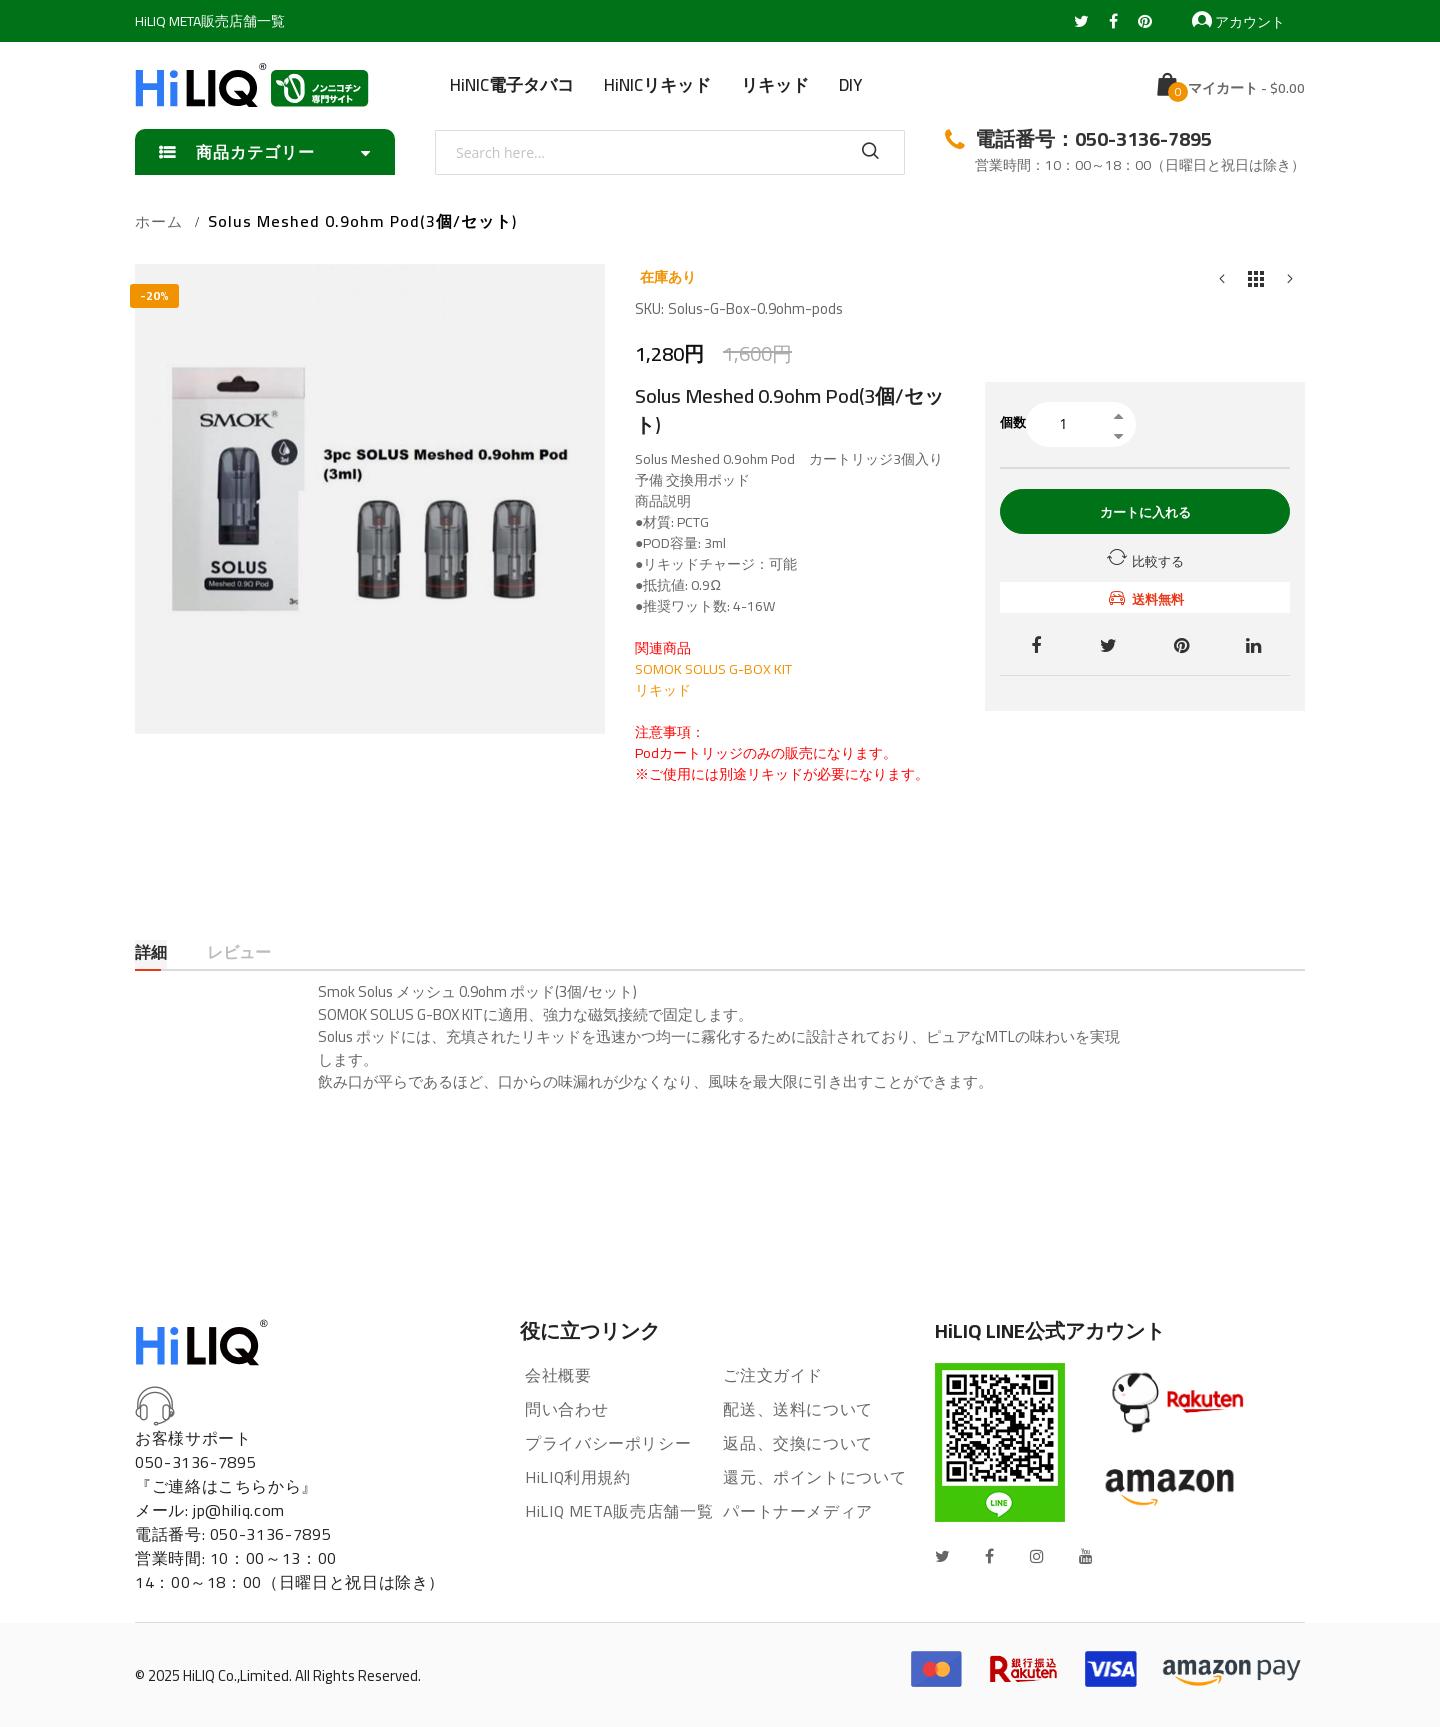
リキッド (663, 690)
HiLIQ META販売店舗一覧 (210, 21)
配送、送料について (798, 1409)
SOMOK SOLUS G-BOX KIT (713, 669)
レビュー (239, 953)
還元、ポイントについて (814, 1477)
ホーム (159, 222)
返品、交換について (798, 1443)
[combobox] (670, 152)
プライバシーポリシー (608, 1443)
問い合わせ (566, 1409)
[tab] (151, 954)
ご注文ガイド (773, 1375)
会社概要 (558, 1375)
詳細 (151, 953)
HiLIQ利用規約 (578, 1477)
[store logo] (252, 85)
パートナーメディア (798, 1511)
